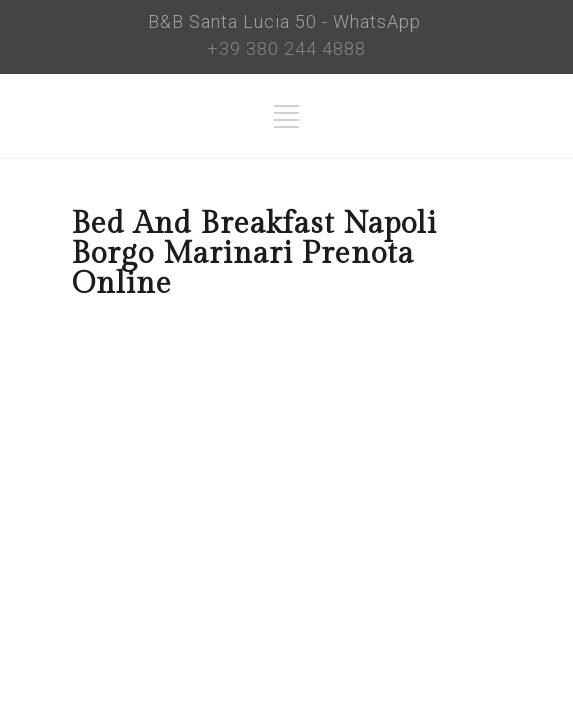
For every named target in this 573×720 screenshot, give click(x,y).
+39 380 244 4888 (286, 48)
